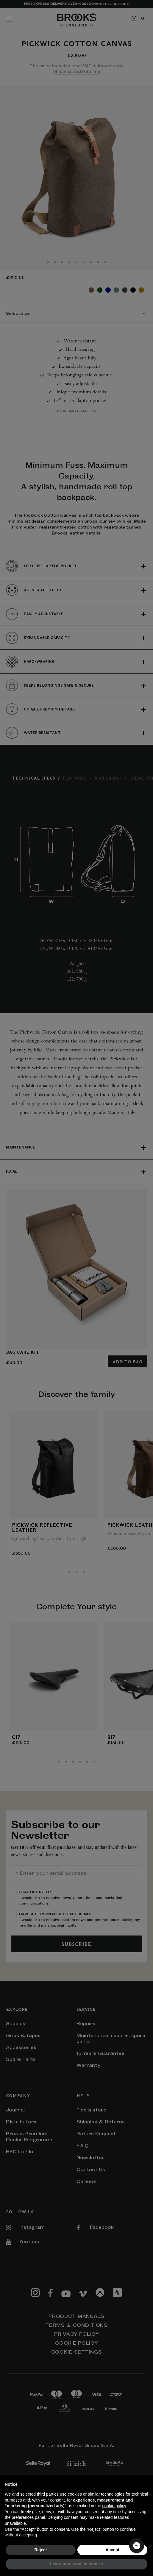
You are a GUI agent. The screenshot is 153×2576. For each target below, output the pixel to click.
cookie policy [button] (114, 2505)
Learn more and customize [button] (76, 2563)
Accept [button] (112, 2549)
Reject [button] (40, 2549)
